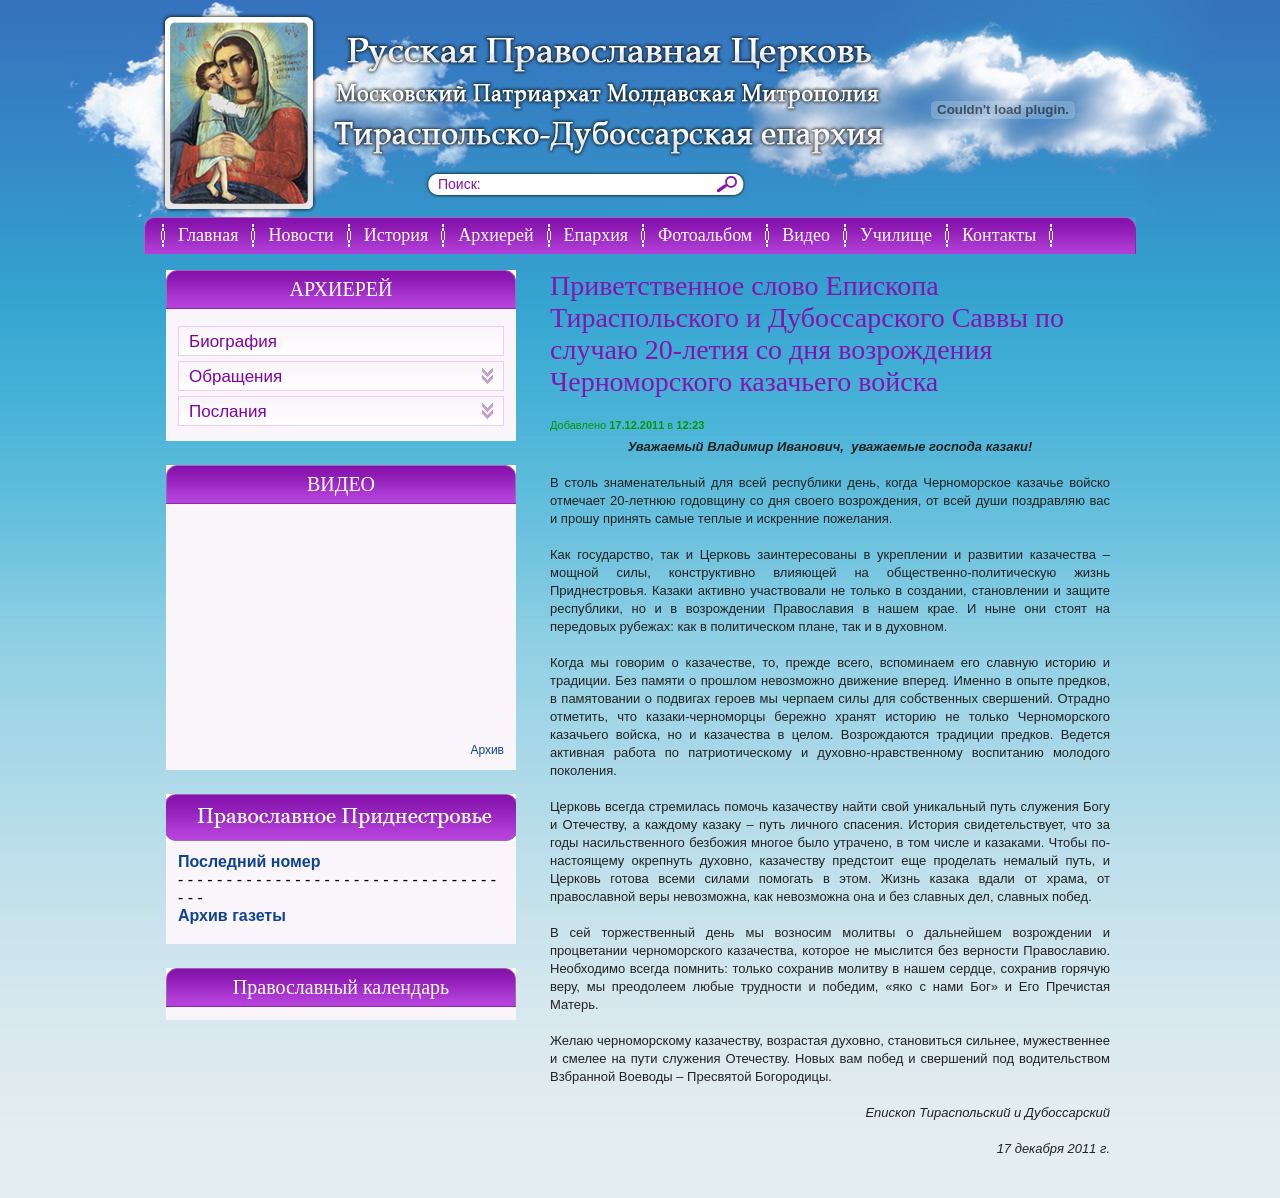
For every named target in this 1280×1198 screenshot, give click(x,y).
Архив (487, 750)
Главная (208, 235)
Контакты (999, 235)
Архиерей (495, 235)
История (396, 235)
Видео (806, 235)
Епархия (596, 235)
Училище (896, 235)
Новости (300, 235)
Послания (341, 411)
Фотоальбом (705, 235)
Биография (233, 341)
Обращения (341, 376)
